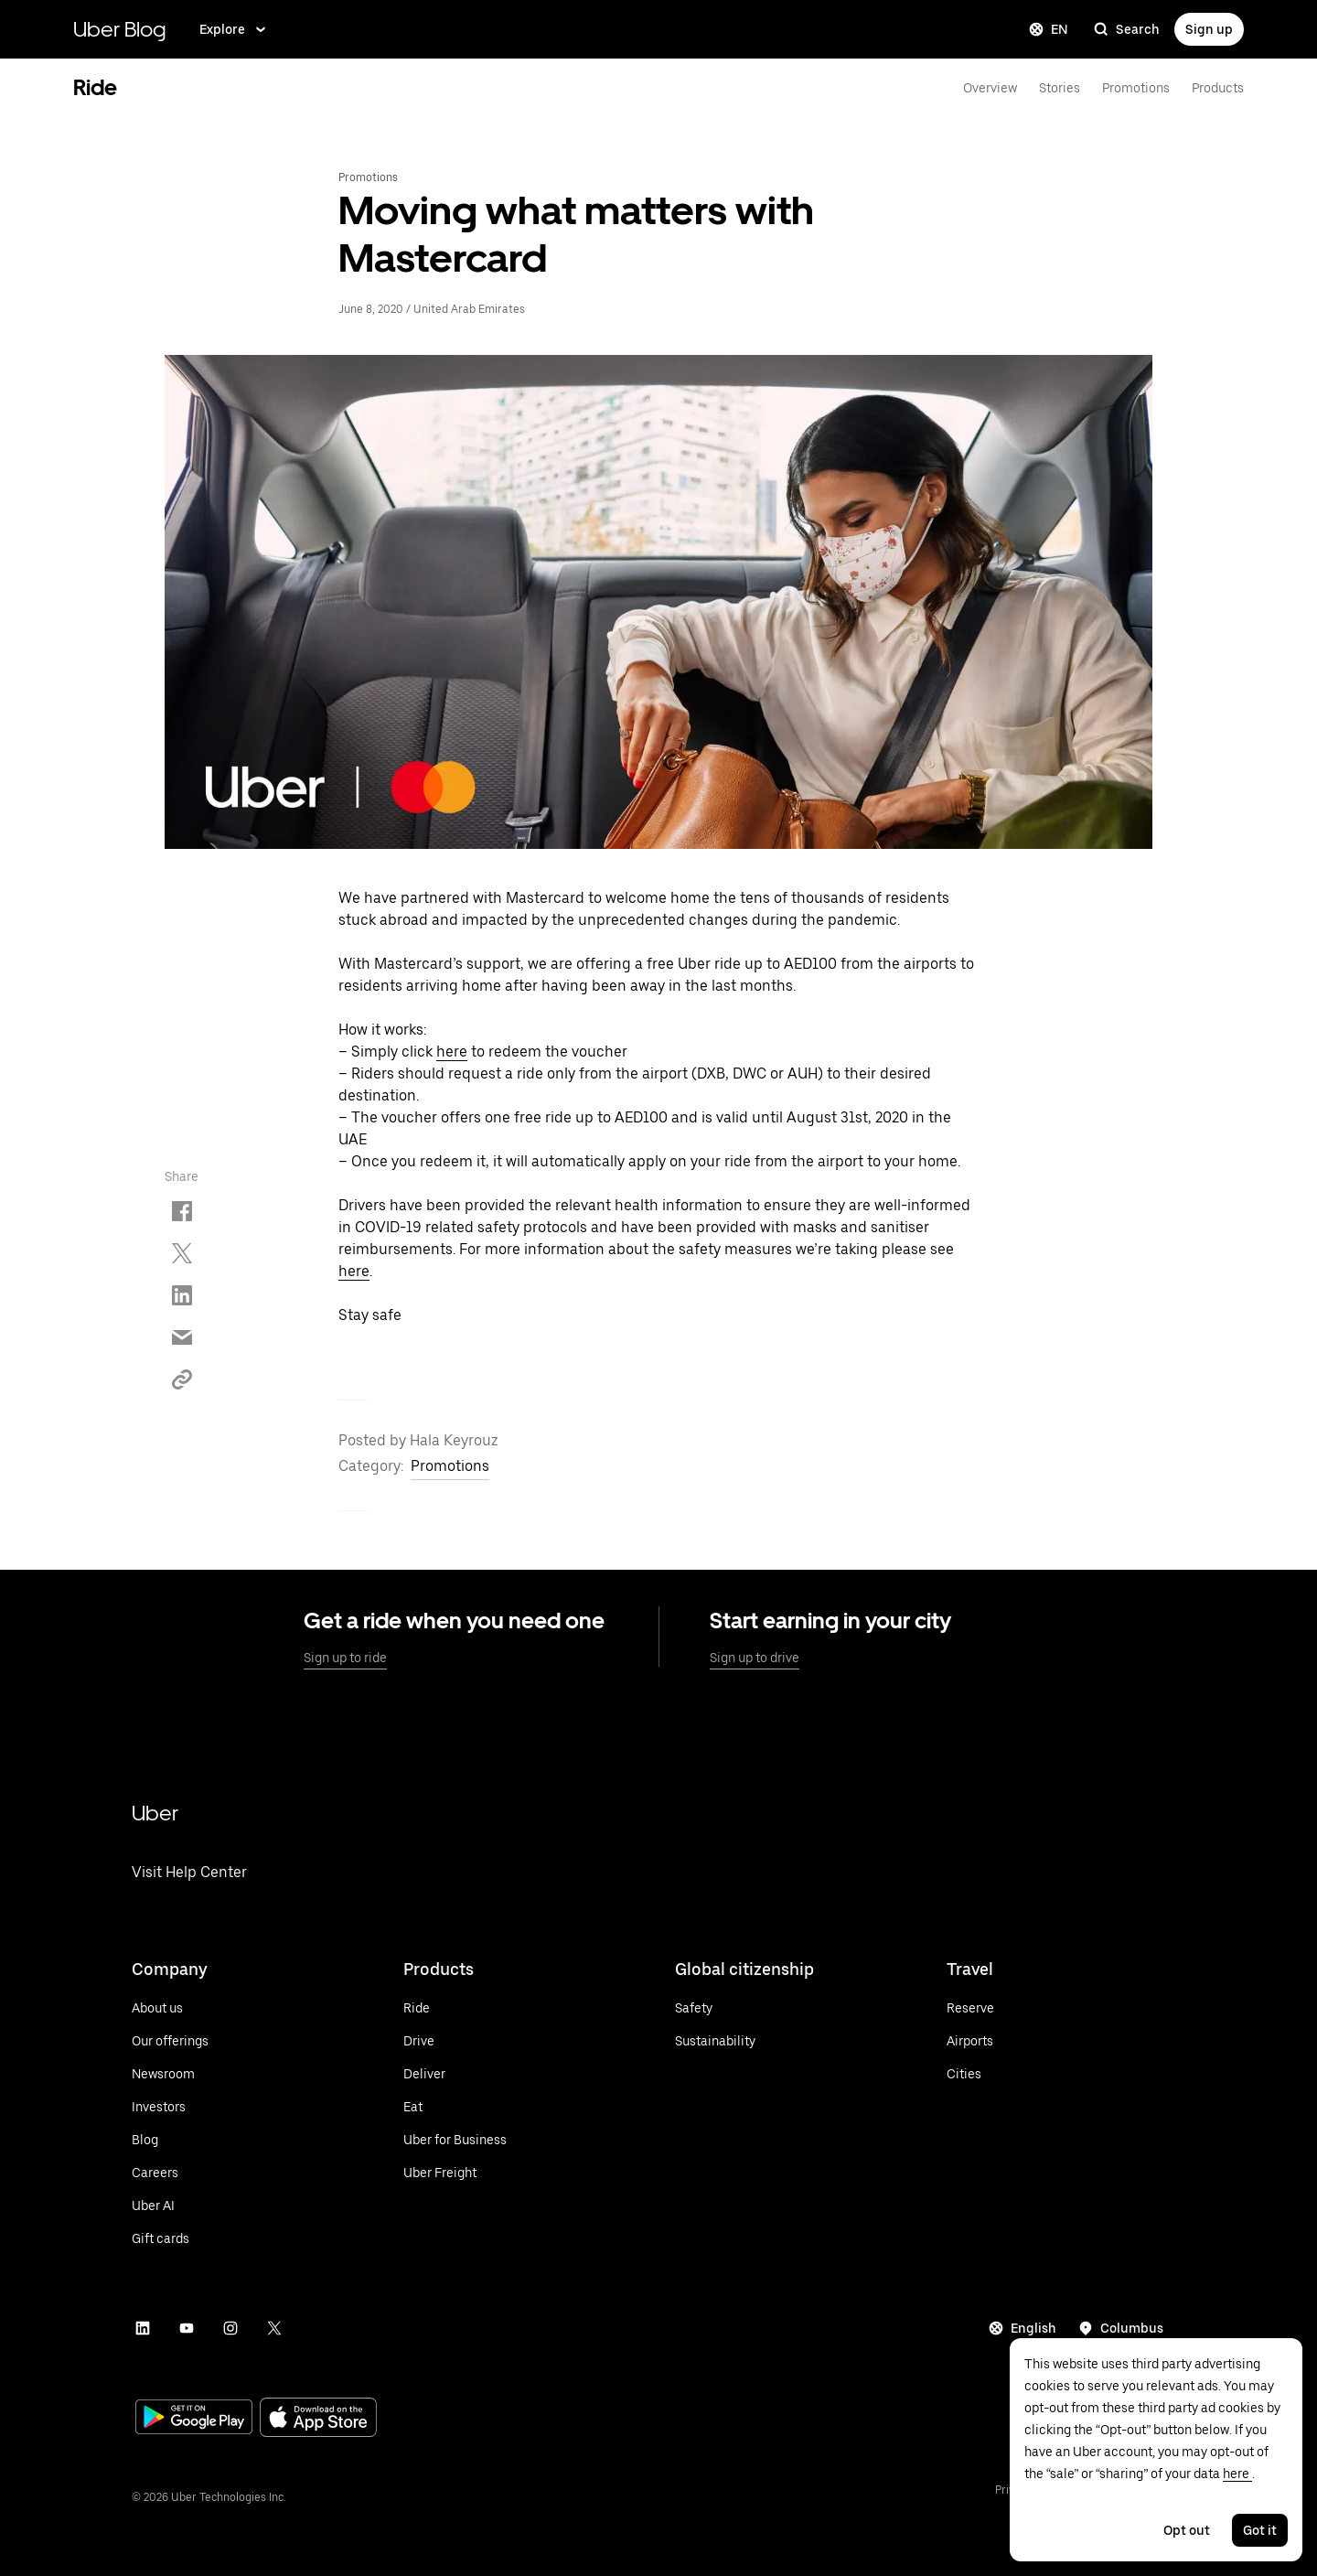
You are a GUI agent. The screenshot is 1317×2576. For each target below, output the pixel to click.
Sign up (1209, 29)
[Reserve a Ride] (970, 2008)
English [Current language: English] (1022, 2328)
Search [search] (1127, 29)
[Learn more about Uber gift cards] (170, 2238)
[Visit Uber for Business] (455, 2140)
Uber (155, 1812)
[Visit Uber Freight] (455, 2172)
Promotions (1136, 87)
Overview (990, 87)
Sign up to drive (754, 1657)
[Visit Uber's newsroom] (170, 2074)
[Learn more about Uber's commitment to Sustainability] (715, 2041)
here (451, 1051)
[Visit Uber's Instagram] (230, 2328)
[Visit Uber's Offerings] (170, 2041)
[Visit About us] (170, 2008)
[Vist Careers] (170, 2172)
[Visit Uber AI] (170, 2205)
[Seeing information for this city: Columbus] (1120, 2328)
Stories (1059, 87)
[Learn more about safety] (715, 2008)
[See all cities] (970, 2074)
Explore (234, 29)
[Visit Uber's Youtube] (187, 2328)
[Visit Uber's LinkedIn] (143, 2328)
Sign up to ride (345, 1657)
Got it (1260, 2530)
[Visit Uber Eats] (455, 2107)
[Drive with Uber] (455, 2041)
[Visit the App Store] (318, 2419)
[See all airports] (970, 2041)
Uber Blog (119, 29)
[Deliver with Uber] (455, 2074)
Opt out (1186, 2530)
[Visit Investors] (170, 2107)
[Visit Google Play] (193, 2418)
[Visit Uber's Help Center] (189, 1896)
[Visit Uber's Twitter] (274, 2328)
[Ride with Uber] (455, 2008)
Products (1218, 87)
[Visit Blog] (170, 2140)
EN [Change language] (1048, 29)
